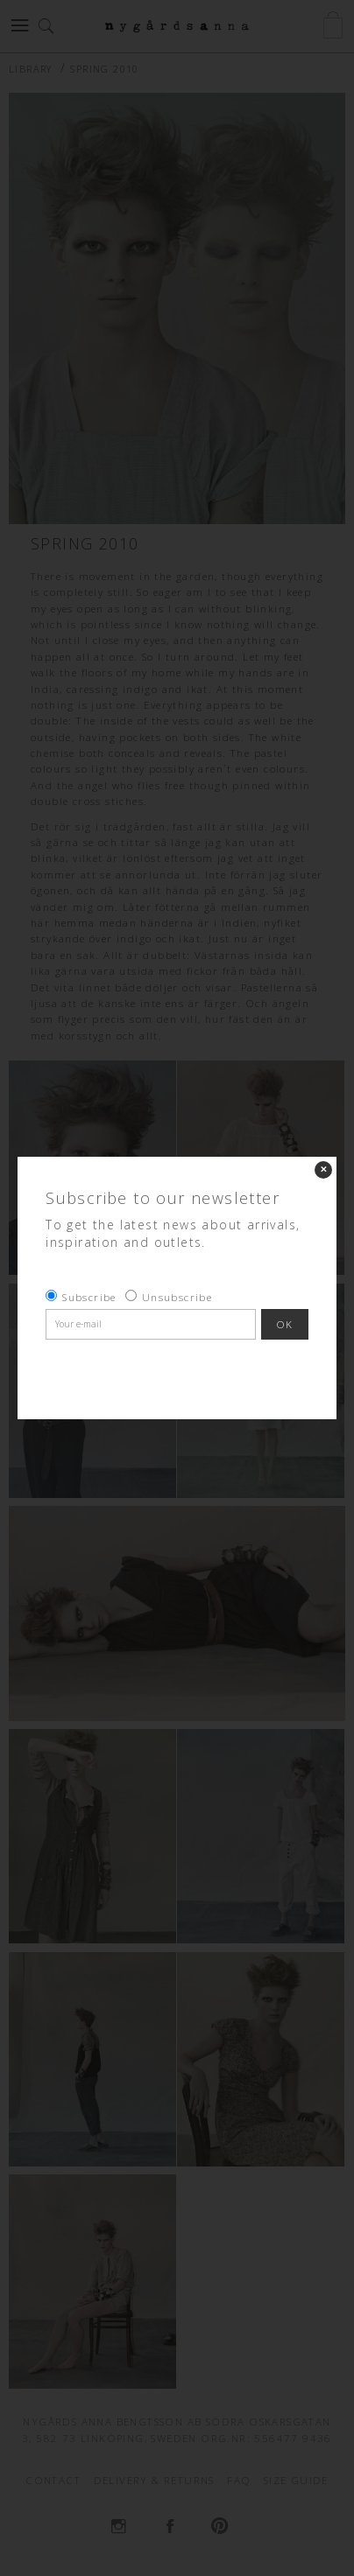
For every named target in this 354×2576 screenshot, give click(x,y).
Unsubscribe (177, 1297)
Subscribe (89, 1297)
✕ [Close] (323, 1169)
